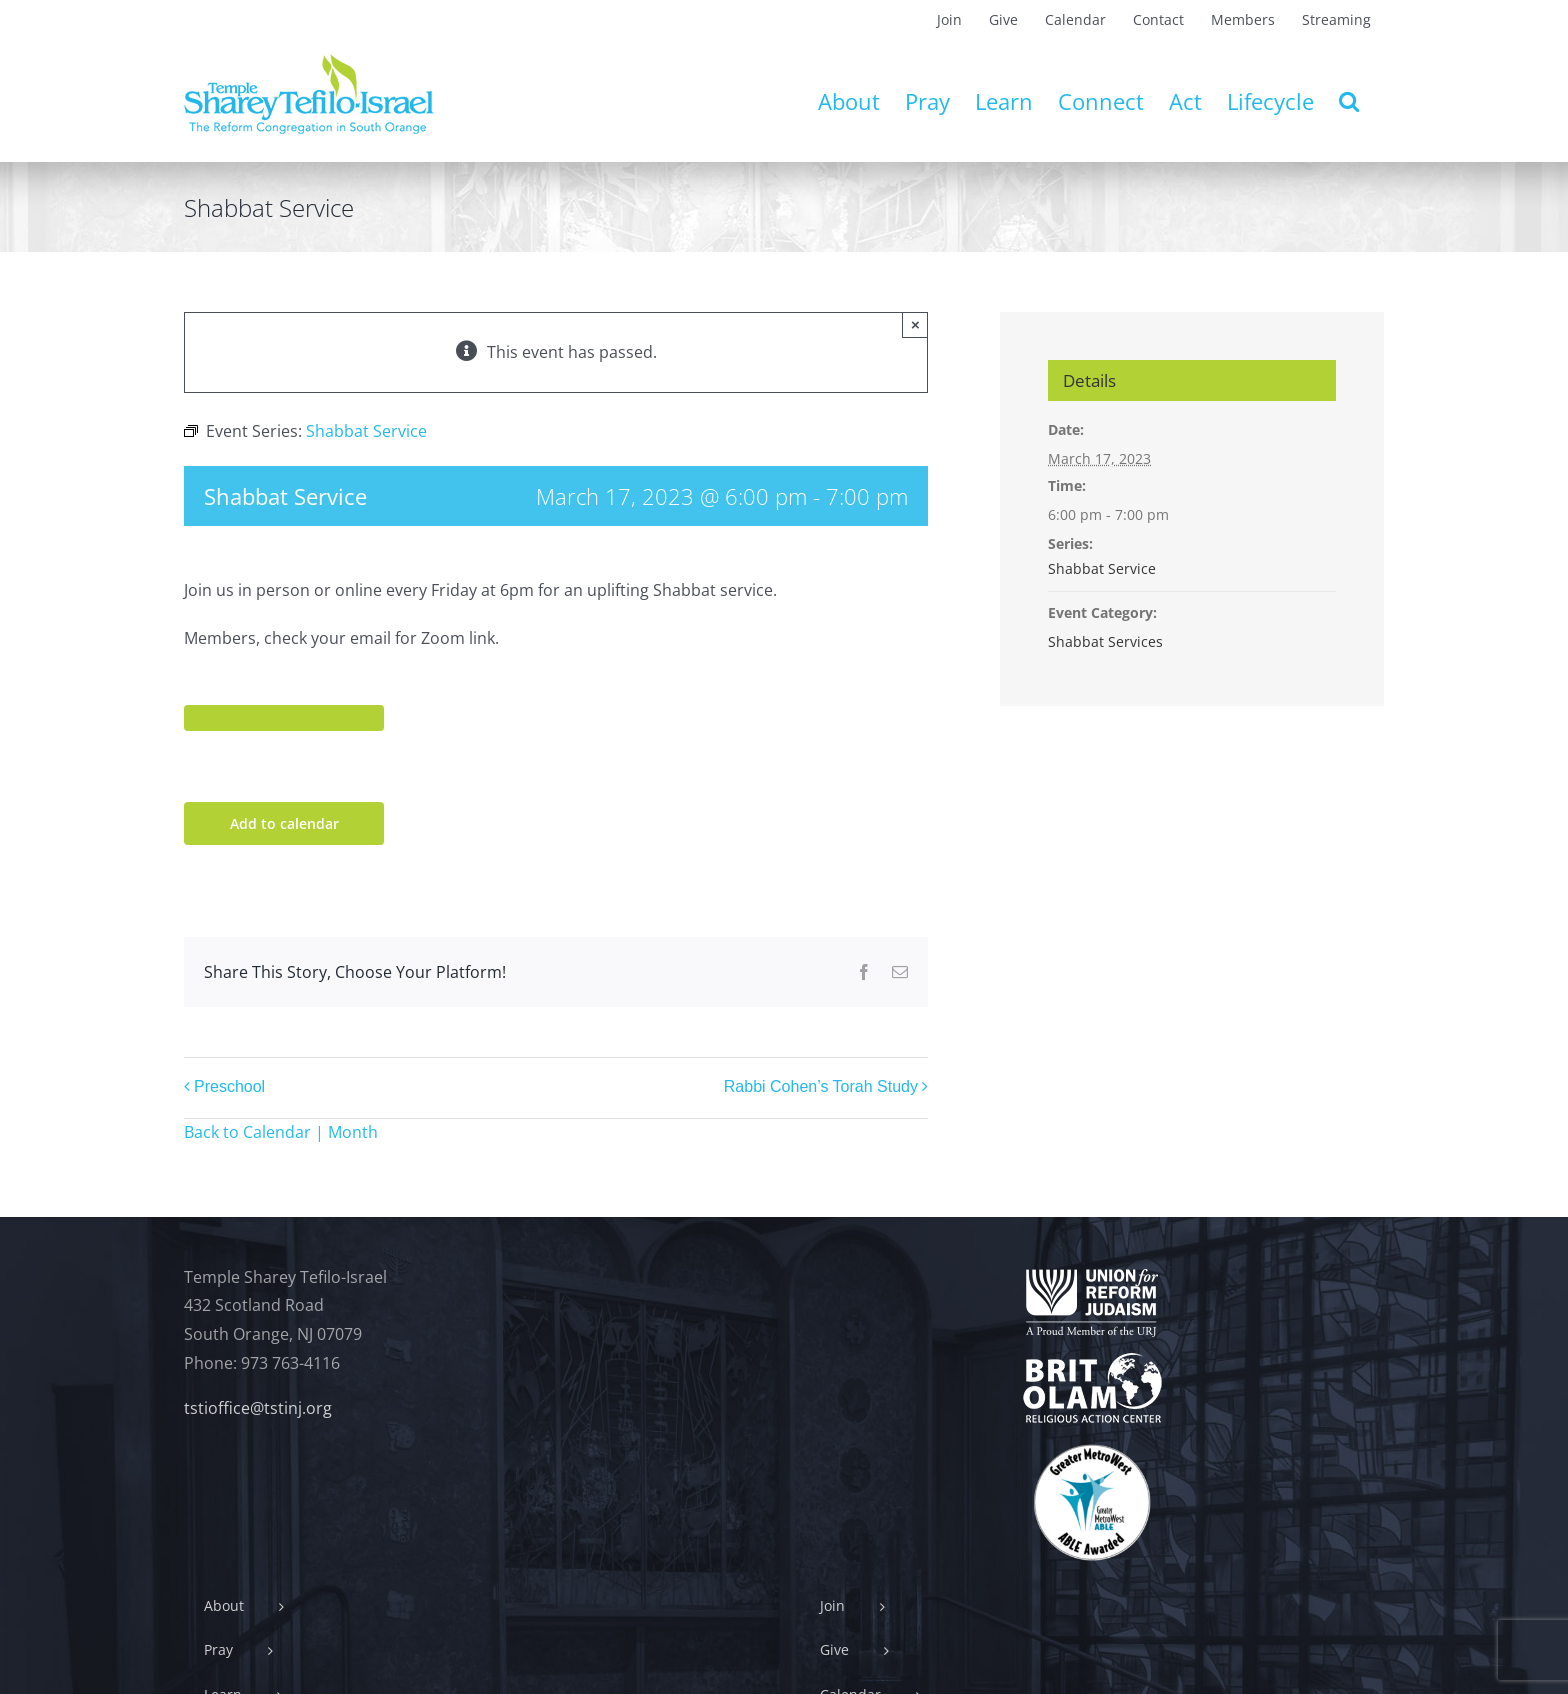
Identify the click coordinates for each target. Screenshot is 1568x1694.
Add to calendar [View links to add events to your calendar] (284, 823)
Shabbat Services (1105, 641)
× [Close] (915, 324)
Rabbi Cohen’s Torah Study (821, 1087)
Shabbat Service (1102, 568)
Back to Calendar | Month (281, 1132)
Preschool (229, 1087)
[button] (1349, 101)
